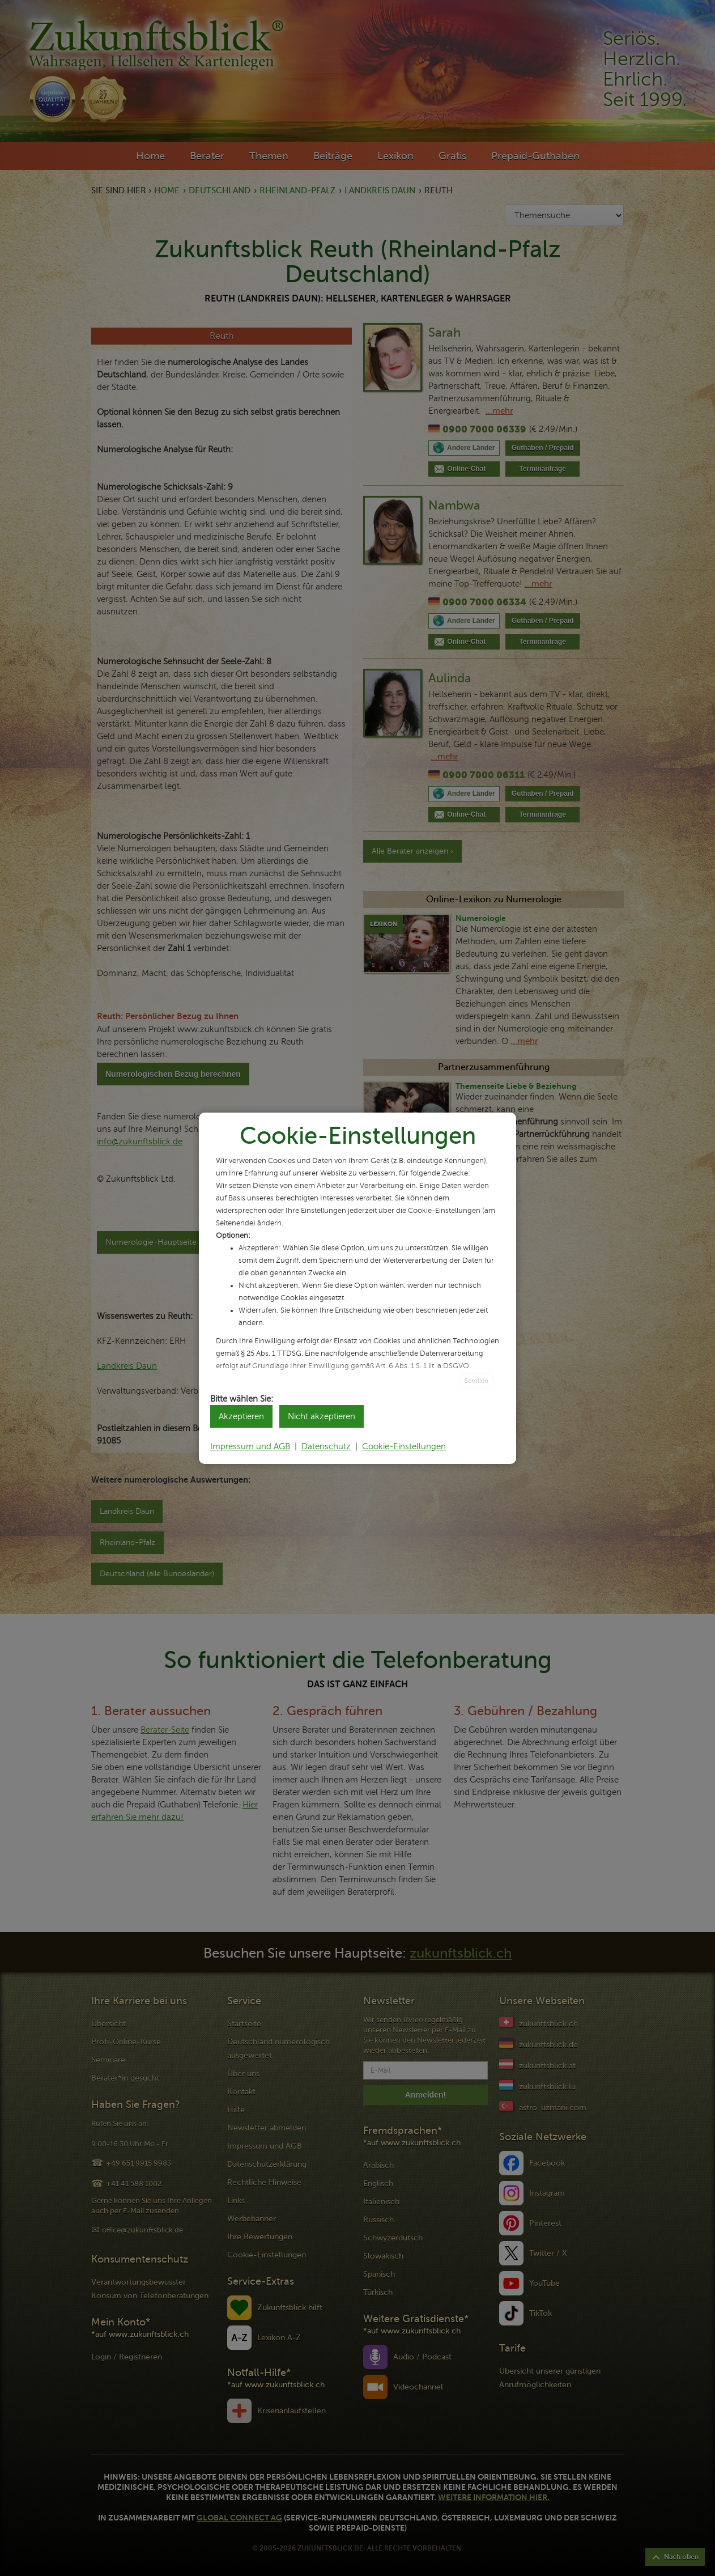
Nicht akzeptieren (321, 1416)
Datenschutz (326, 1446)
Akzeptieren (241, 1416)
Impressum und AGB (250, 1446)
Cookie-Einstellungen (404, 1446)
